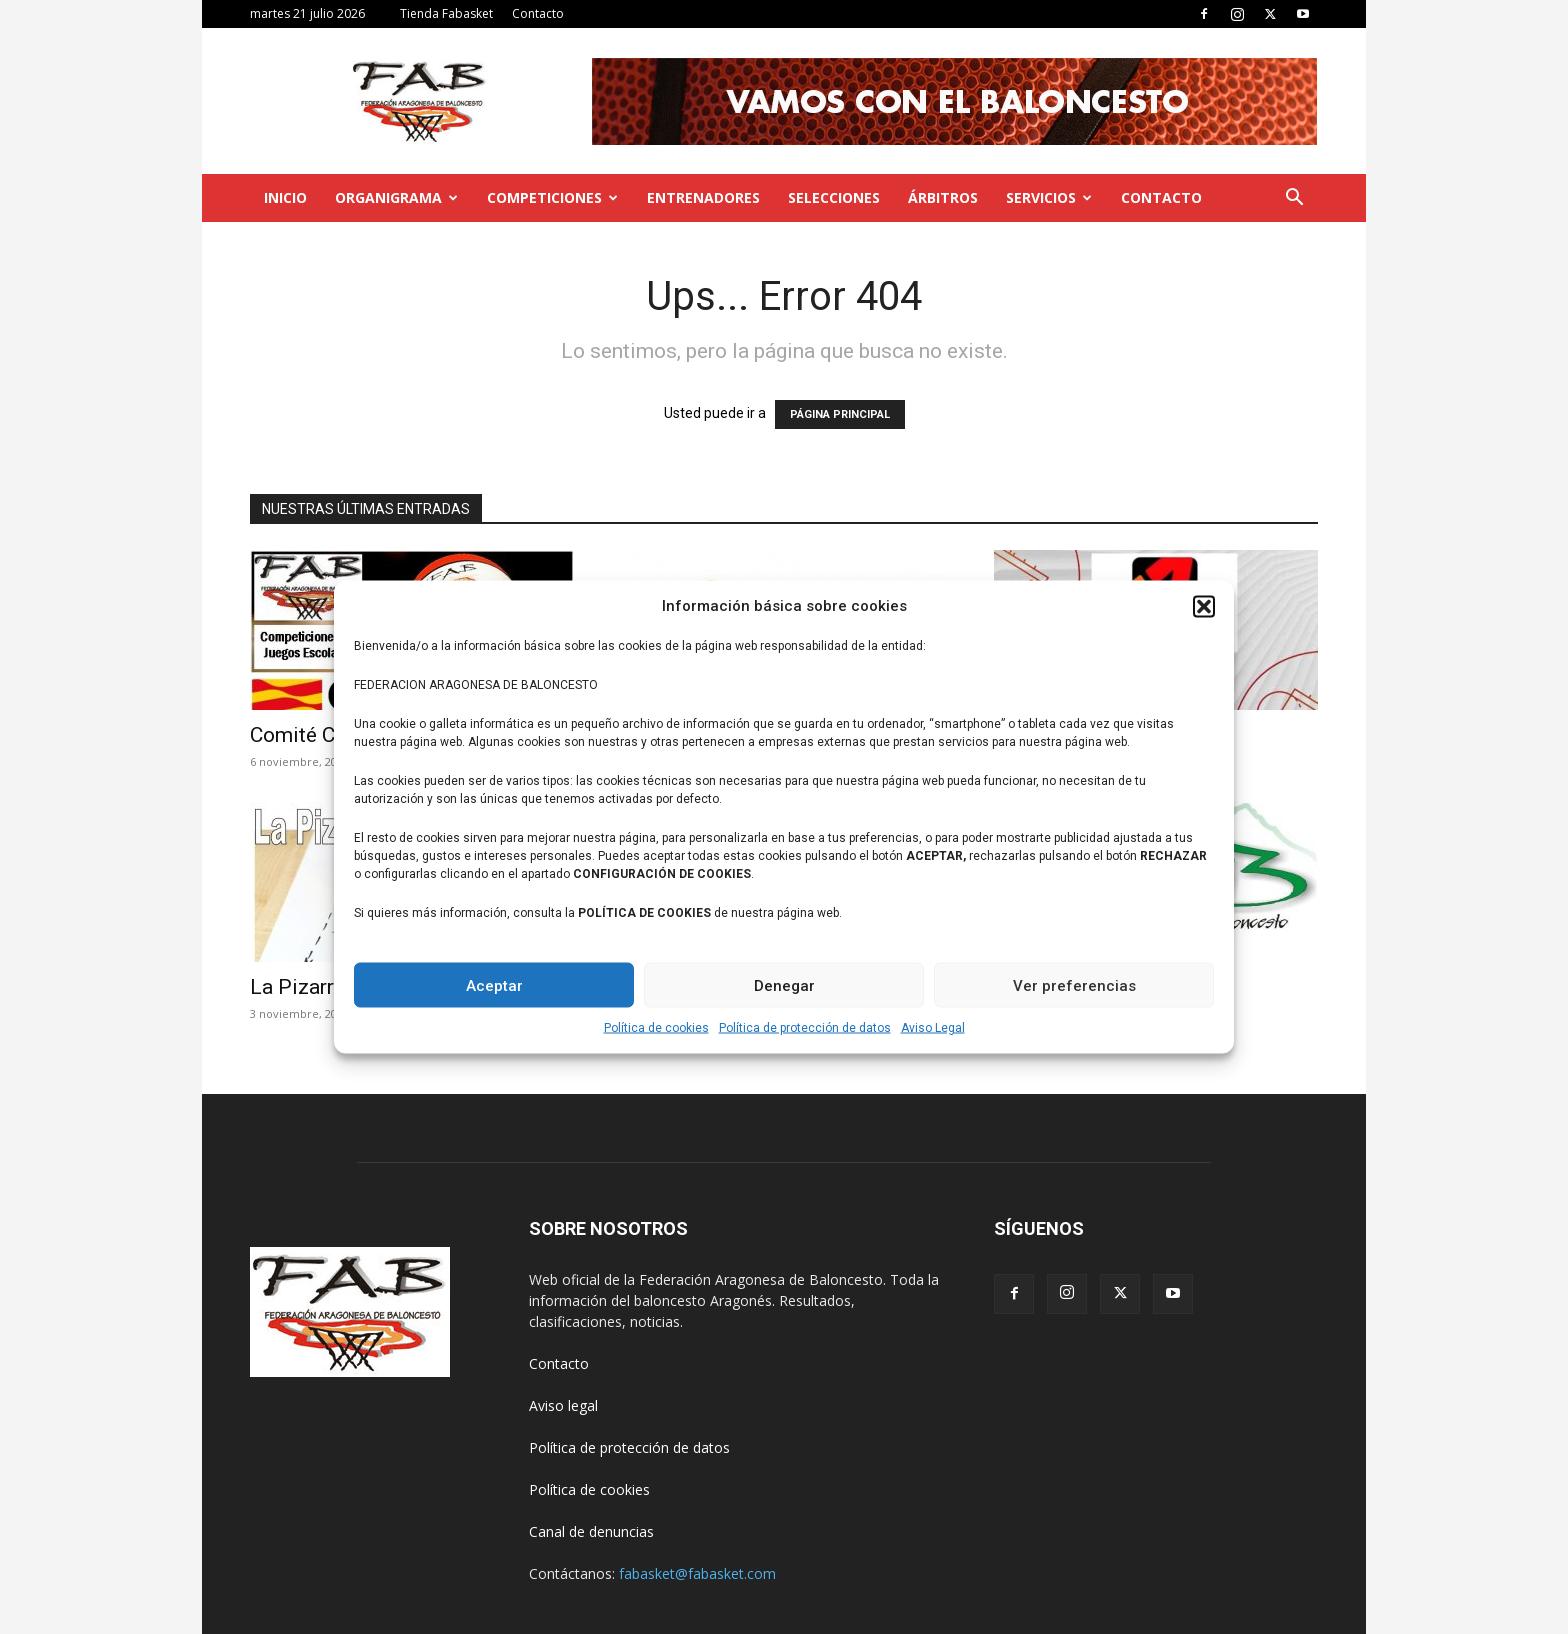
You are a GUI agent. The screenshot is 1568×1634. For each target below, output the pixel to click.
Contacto (538, 13)
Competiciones (552, 197)
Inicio (285, 197)
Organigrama (396, 197)
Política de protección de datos (805, 1028)
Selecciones (834, 197)
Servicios (1049, 197)
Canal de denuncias (591, 1531)
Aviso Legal (933, 1028)
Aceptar (494, 985)
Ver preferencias (1074, 985)
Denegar (784, 985)
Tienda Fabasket (446, 13)
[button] (1204, 606)
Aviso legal (563, 1405)
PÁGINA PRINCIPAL (840, 414)
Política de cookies (656, 1028)
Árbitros (943, 197)
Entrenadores (703, 197)
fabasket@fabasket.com (697, 1573)
